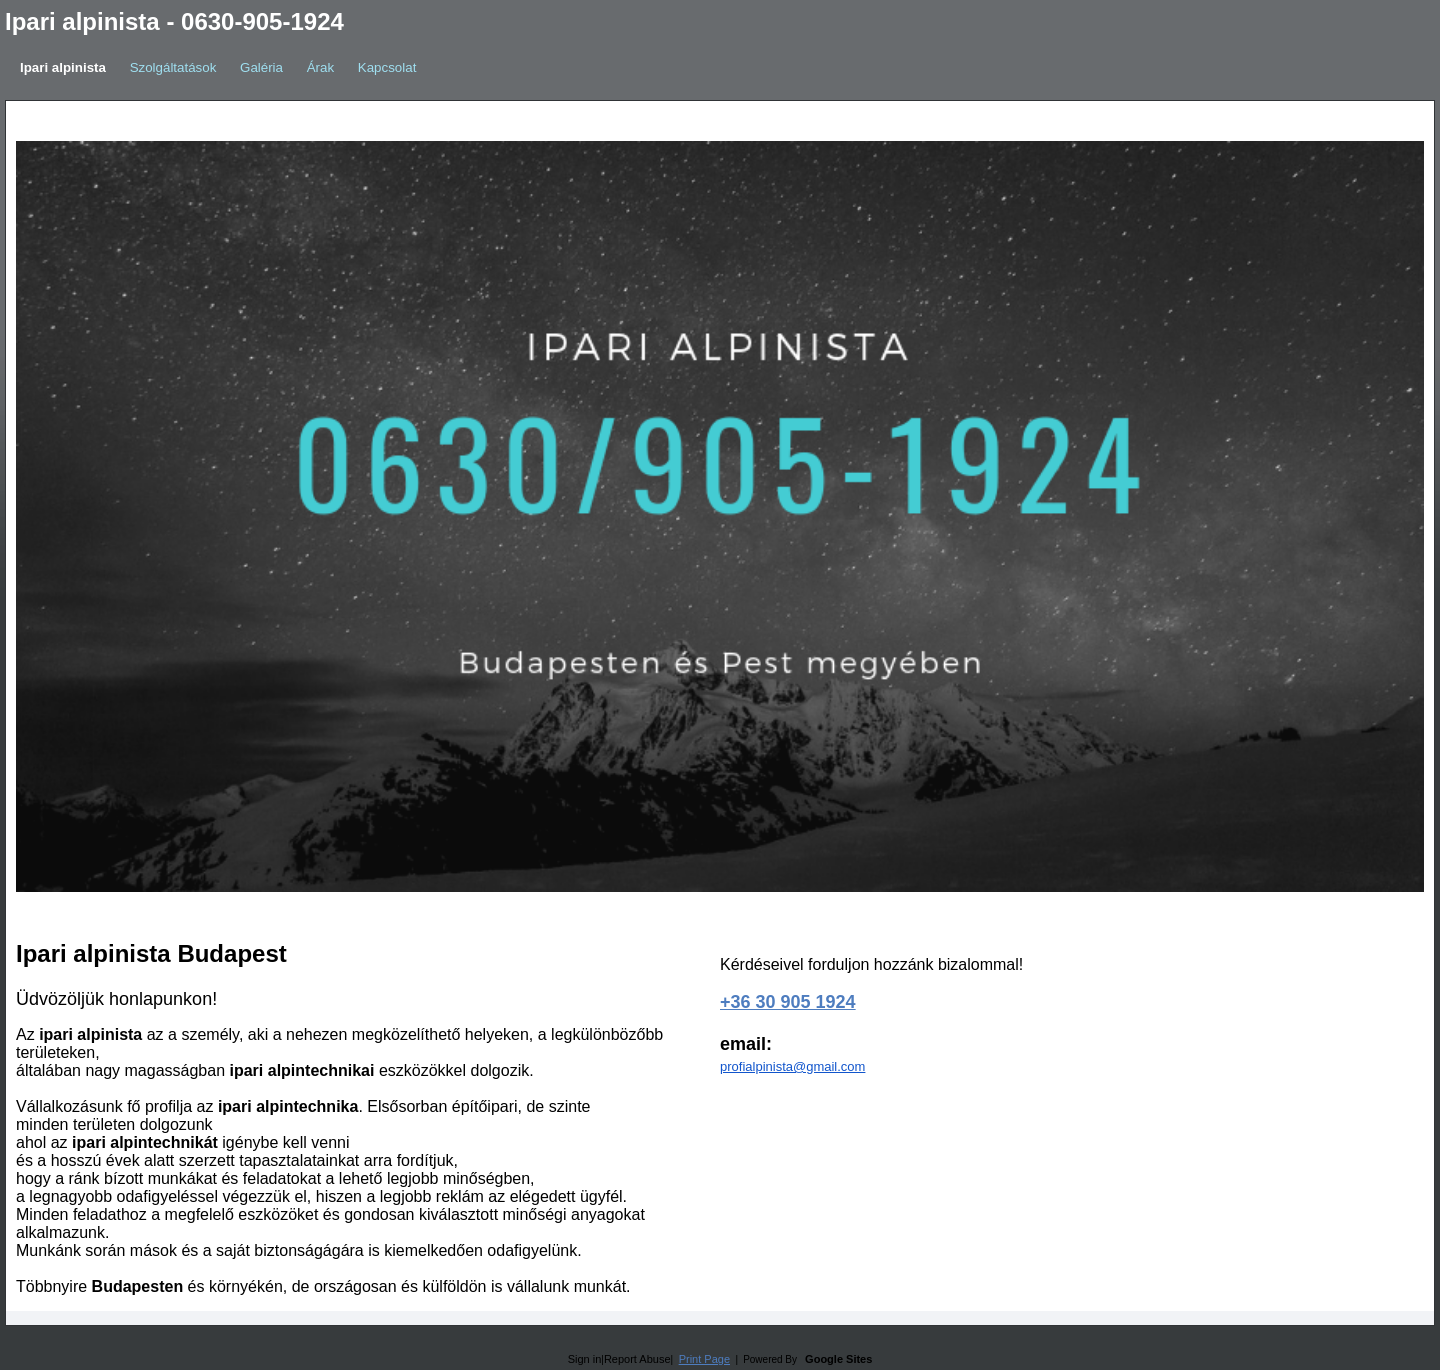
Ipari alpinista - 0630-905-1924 (174, 21)
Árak (320, 67)
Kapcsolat (387, 67)
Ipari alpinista (63, 67)
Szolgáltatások (173, 67)
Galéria (261, 67)
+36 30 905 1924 (788, 1002)
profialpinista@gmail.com (792, 1066)
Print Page (704, 1359)
